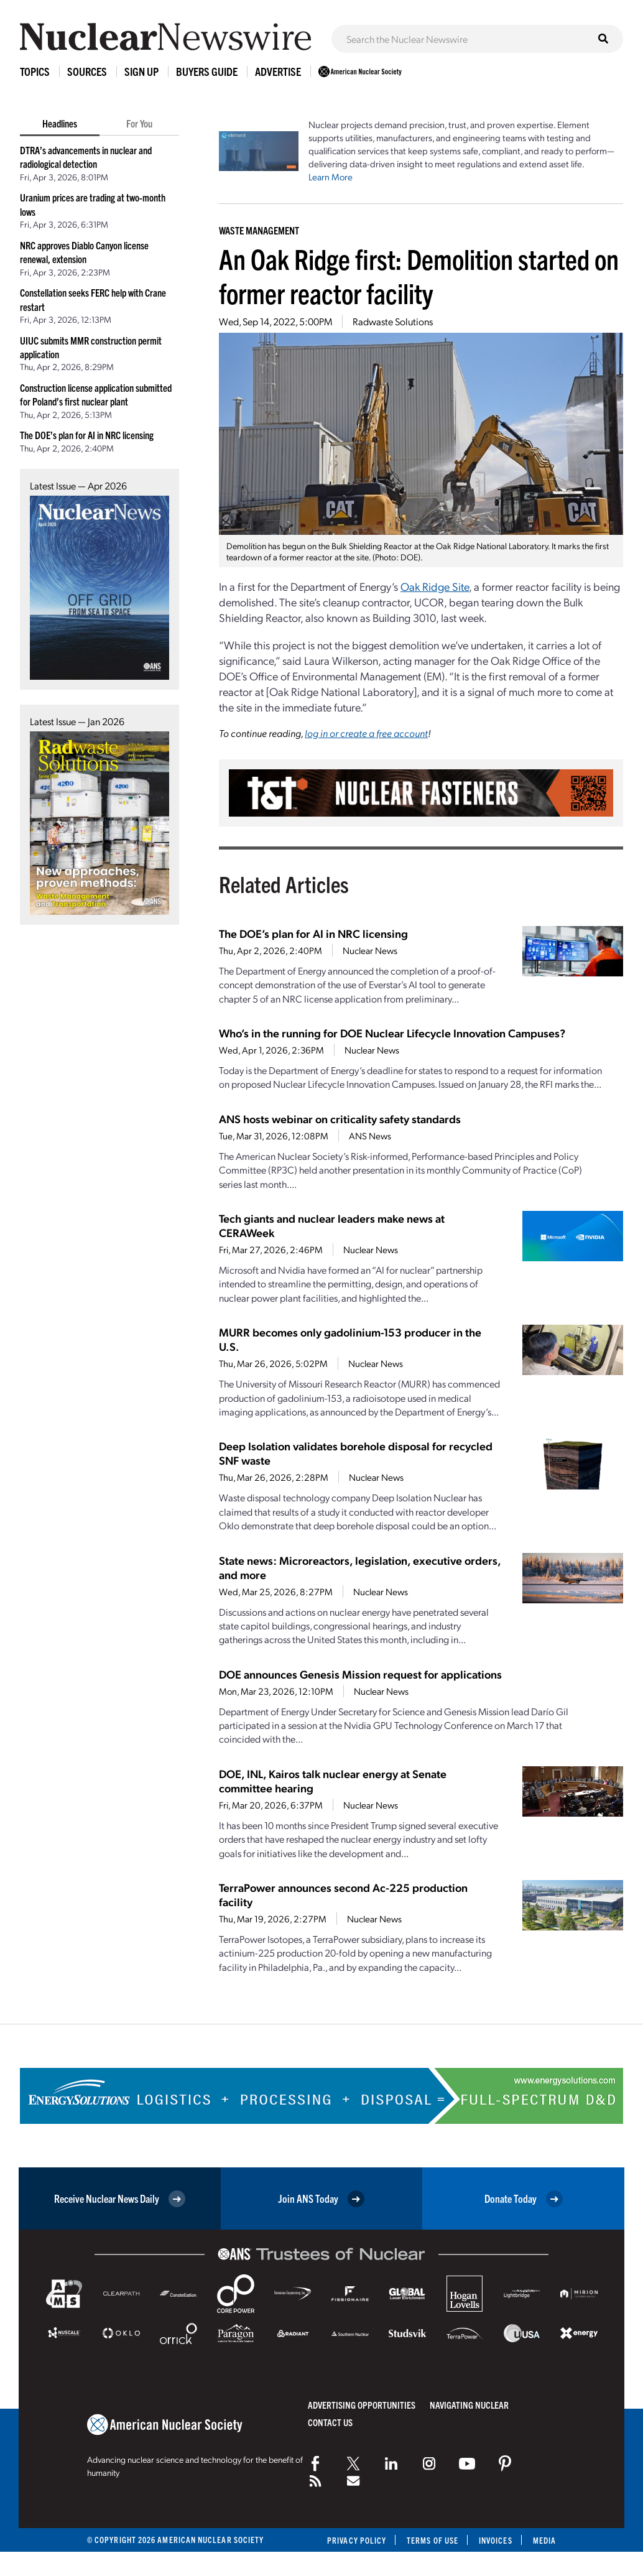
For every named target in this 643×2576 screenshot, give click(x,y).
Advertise (278, 71)
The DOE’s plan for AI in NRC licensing (87, 435)
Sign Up (141, 71)
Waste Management (259, 230)
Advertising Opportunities (361, 2405)
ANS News (370, 1135)
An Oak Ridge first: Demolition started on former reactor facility (419, 275)
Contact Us (330, 2422)
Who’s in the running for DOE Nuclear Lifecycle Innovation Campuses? (392, 1033)
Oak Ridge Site (434, 586)
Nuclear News (370, 950)
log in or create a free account (366, 732)
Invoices (495, 2540)
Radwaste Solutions (393, 321)
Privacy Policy (356, 2540)
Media (544, 2540)
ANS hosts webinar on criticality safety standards (340, 1118)
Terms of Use (432, 2540)
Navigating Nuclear (469, 2405)
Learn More (330, 176)
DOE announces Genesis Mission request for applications (360, 1674)
